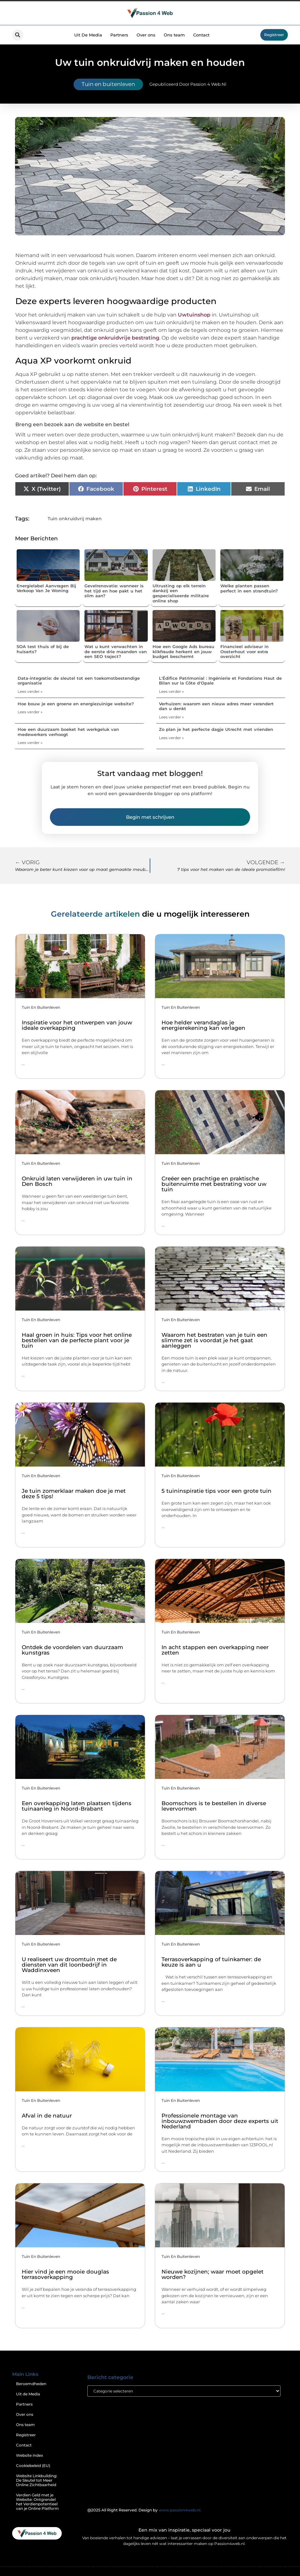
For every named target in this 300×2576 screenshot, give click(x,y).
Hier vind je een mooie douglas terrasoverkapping (65, 2274)
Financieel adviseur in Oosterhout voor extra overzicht (244, 651)
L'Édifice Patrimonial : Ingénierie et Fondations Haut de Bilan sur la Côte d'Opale (220, 681)
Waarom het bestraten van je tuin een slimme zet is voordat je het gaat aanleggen (214, 1340)
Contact (201, 34)
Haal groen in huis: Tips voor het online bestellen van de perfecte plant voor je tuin (77, 1340)
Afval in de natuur (47, 2115)
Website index (29, 2455)
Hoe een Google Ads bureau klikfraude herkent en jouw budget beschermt (183, 651)
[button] (17, 35)
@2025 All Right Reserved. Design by (144, 2510)
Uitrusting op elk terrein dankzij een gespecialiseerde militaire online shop (181, 593)
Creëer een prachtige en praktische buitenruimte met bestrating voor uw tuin (214, 1184)
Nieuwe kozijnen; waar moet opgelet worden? (213, 2274)
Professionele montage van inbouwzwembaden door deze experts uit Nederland (220, 2121)
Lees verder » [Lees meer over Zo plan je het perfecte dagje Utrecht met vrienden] (171, 737)
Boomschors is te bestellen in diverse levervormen (214, 1806)
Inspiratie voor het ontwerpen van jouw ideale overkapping (77, 1025)
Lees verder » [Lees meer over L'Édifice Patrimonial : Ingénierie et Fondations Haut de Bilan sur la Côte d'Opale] (171, 691)
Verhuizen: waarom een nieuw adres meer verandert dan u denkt (216, 706)
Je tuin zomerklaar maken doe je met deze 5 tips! (74, 1493)
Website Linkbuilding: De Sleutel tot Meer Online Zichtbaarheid (36, 2480)
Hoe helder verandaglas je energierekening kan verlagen (203, 1025)
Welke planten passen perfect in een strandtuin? (249, 588)
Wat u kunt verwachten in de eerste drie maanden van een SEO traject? (115, 651)
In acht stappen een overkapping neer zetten (215, 1650)
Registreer (26, 2434)
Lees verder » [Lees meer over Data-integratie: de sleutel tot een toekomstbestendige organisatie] (30, 691)
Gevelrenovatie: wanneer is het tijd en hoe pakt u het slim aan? (114, 590)
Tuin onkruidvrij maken (75, 518)
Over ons (146, 34)
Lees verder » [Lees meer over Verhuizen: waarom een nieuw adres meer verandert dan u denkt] (171, 717)
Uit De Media (88, 34)
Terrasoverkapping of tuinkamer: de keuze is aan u (211, 1962)
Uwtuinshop (194, 315)
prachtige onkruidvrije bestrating (115, 338)
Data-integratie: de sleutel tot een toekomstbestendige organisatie (79, 681)
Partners (119, 34)
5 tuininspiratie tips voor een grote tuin (217, 1491)
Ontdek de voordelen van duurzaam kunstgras (72, 1650)
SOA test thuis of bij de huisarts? (43, 649)
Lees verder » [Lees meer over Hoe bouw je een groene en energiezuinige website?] (30, 711)
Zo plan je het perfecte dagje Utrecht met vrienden (216, 729)
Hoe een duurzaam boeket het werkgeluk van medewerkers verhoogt (68, 732)
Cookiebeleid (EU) (33, 2465)
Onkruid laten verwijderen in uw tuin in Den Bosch (77, 1181)
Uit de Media (28, 2394)
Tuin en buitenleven (108, 84)
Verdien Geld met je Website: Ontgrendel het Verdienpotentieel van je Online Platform (37, 2502)
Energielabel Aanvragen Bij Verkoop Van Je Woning (46, 588)
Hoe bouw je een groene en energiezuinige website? (76, 703)
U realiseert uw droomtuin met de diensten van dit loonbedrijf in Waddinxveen (69, 1964)
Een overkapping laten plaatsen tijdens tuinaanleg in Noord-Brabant (76, 1806)
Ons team (174, 34)
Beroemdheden (31, 2383)
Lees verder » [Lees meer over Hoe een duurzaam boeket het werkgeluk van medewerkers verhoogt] (30, 742)
